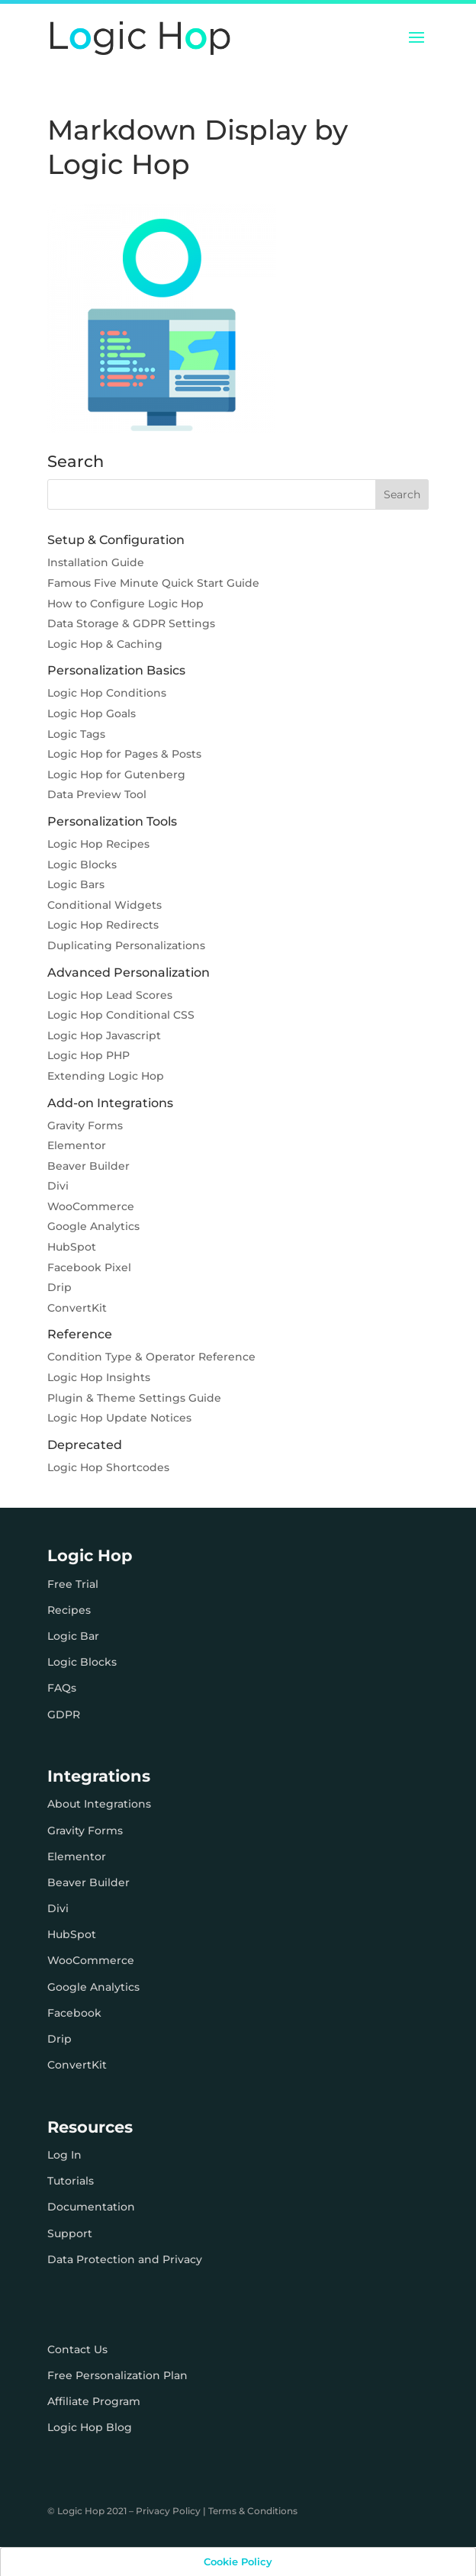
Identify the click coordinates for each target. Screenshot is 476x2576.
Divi (58, 1186)
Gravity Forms (85, 1125)
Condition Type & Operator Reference (151, 1357)
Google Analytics (93, 1226)
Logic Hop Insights (98, 1377)
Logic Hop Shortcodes (108, 1467)
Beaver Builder (88, 1166)
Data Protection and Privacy (124, 2259)
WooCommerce (90, 1206)
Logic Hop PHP (88, 1055)
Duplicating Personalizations (126, 945)
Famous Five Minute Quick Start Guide (153, 583)
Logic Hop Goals (91, 713)
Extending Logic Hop (105, 1076)
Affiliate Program (93, 2401)
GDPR (63, 1714)
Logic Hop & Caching (104, 644)
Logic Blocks (82, 864)
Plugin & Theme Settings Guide (134, 1398)
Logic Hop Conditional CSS (121, 1015)
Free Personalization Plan (117, 2375)
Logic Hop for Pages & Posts (124, 754)
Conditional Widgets (104, 905)
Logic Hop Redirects (103, 925)
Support (69, 2233)
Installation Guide (95, 562)
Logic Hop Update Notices (119, 1418)
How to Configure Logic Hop (125, 603)
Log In (64, 2155)
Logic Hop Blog (89, 2427)
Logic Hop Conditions (106, 693)
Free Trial (72, 1584)
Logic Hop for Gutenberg (116, 774)
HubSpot (71, 1247)
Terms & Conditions (253, 2510)
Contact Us (77, 2349)
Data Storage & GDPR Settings (131, 623)
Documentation (91, 2207)
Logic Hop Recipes (98, 844)
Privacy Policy (168, 2510)
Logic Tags (76, 734)
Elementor (76, 1145)
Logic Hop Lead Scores (109, 995)
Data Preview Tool (96, 794)
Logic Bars (76, 884)
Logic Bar (73, 1636)
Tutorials (70, 2181)
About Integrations (99, 1804)
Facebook (74, 2013)
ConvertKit (77, 1308)
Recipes (69, 1610)
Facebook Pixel (89, 1267)
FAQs (61, 1688)
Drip (59, 1287)
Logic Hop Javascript (104, 1035)
